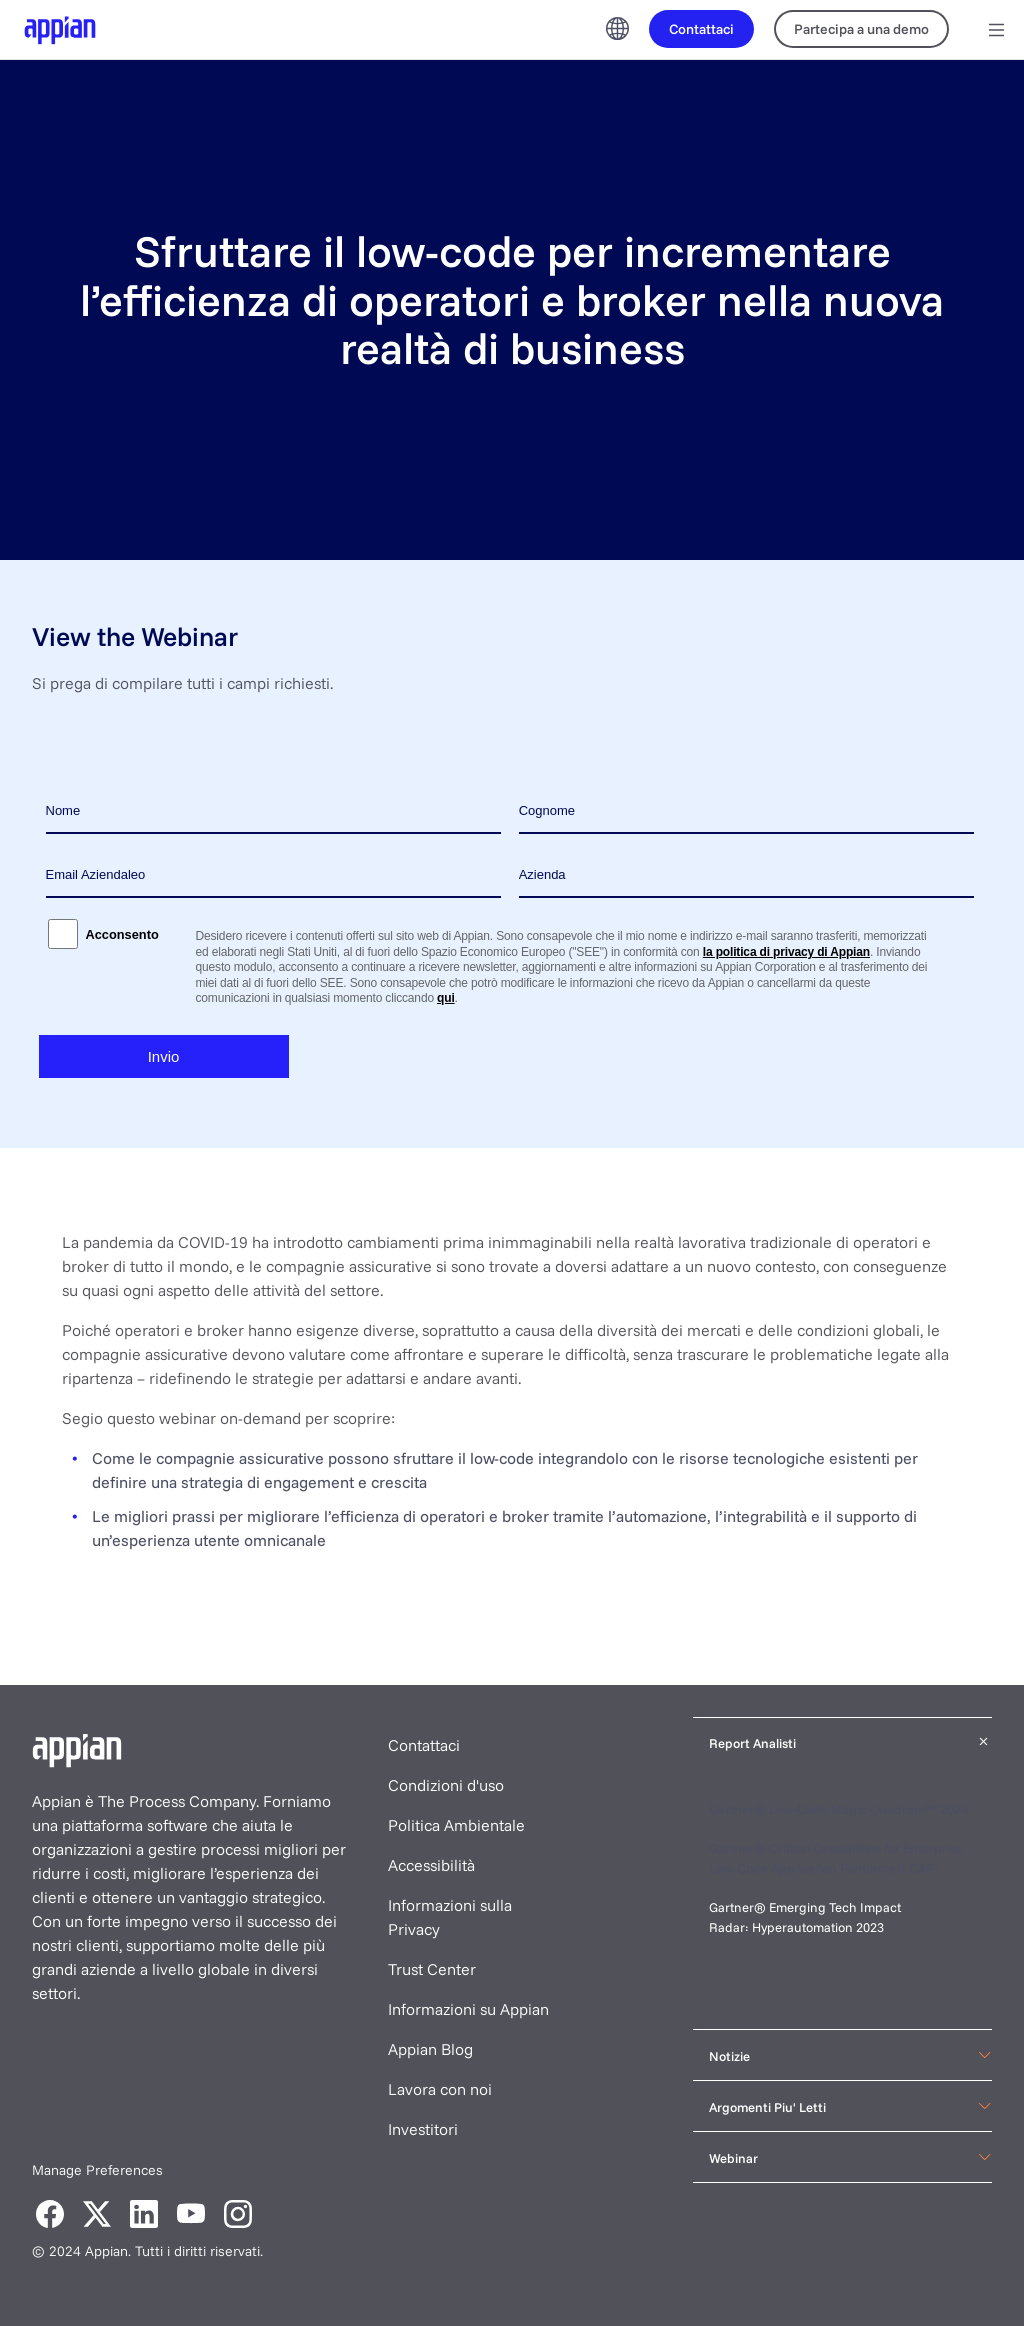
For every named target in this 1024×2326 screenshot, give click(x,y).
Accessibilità (431, 1865)
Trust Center (432, 1969)
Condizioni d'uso (446, 1785)
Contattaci (424, 1745)
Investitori (423, 2129)
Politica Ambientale (456, 1825)
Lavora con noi (440, 2089)
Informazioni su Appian (468, 2009)
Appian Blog (430, 2049)
